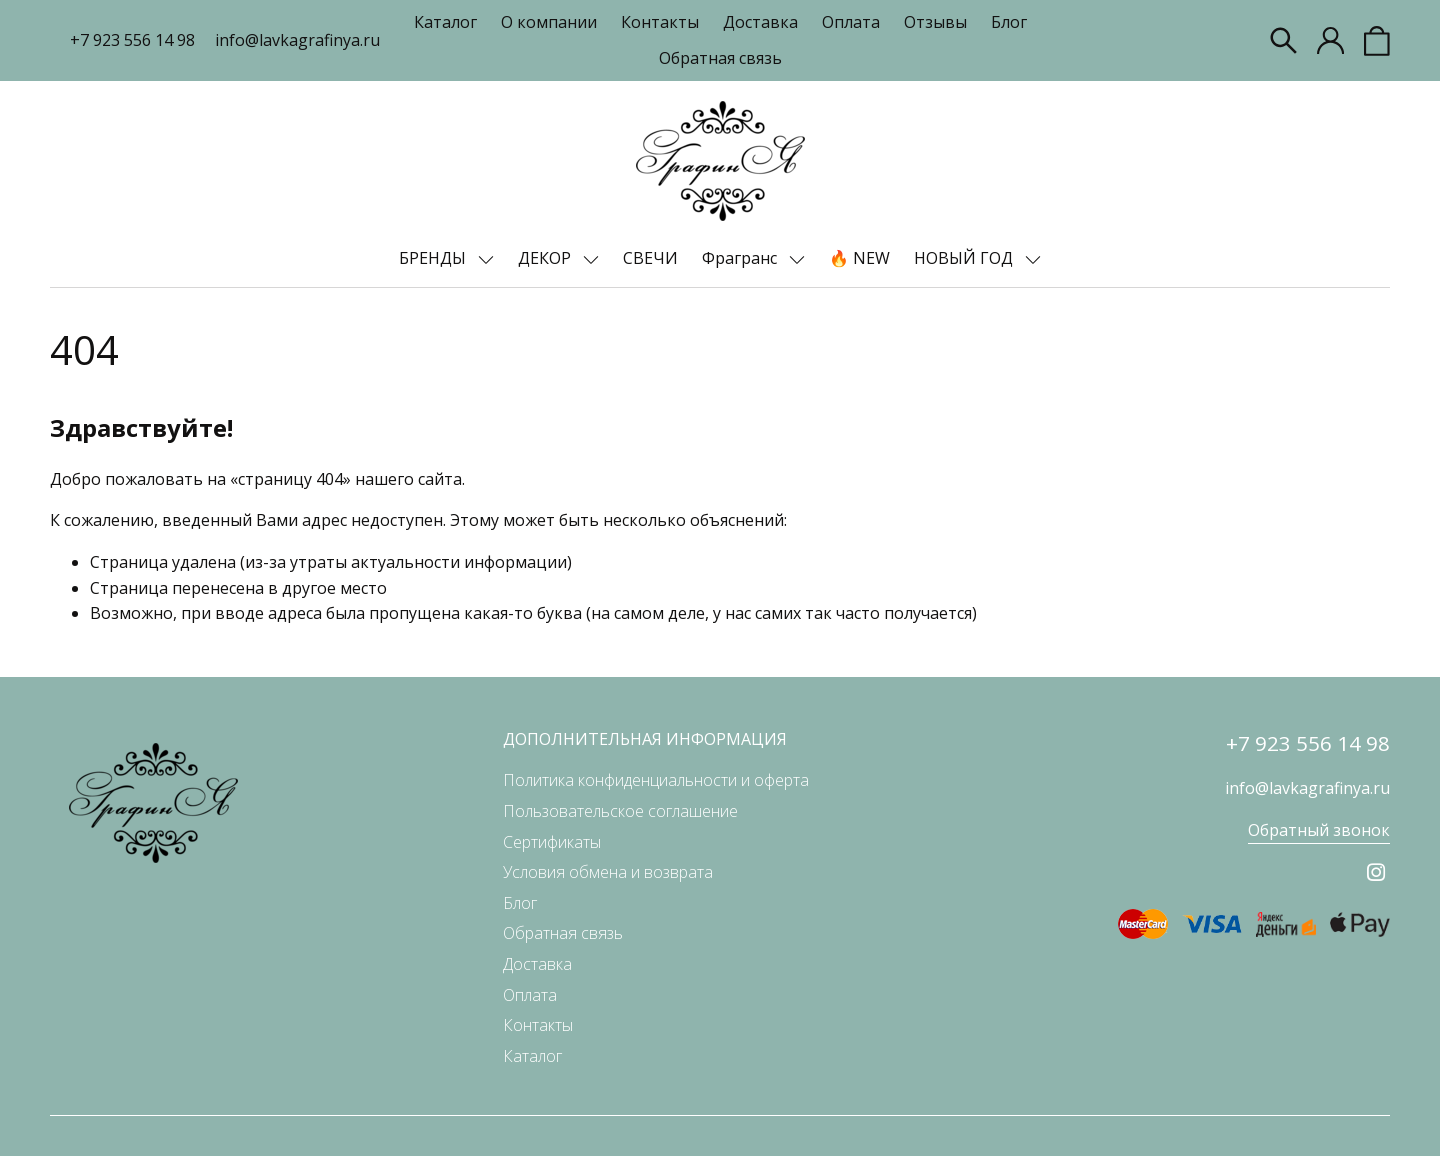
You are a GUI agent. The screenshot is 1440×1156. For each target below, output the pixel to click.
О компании (549, 22)
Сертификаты (552, 842)
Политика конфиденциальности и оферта (656, 780)
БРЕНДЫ (434, 258)
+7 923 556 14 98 (132, 40)
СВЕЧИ (650, 258)
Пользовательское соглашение (620, 811)
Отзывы (935, 22)
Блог (1009, 22)
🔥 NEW (859, 258)
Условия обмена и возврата (608, 872)
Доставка (760, 22)
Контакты (660, 22)
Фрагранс (741, 258)
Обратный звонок (1319, 830)
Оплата (851, 22)
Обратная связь (720, 58)
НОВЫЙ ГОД (965, 258)
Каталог (445, 22)
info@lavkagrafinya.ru (297, 40)
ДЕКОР (546, 258)
